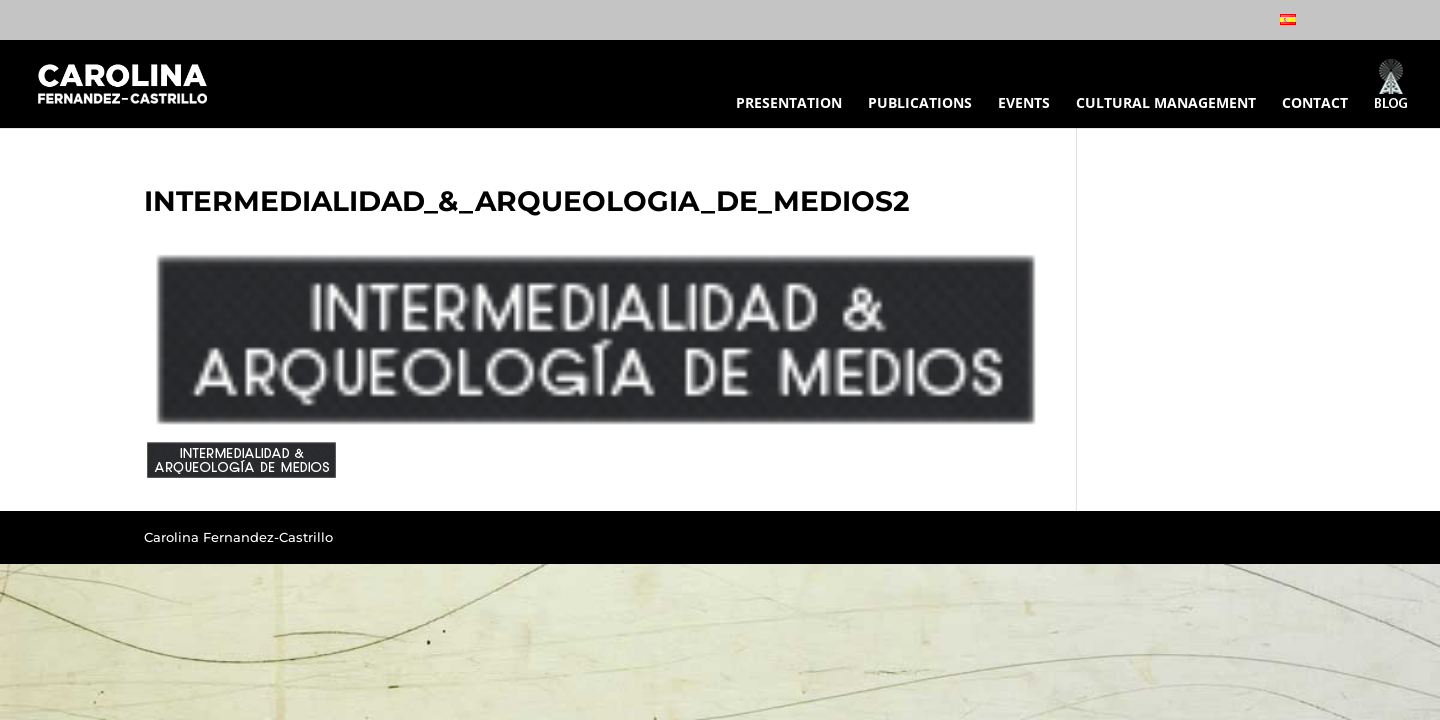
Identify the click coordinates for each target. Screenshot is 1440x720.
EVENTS (1024, 104)
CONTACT (1315, 104)
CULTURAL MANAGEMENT (1166, 104)
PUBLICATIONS (920, 104)
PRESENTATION (789, 104)
